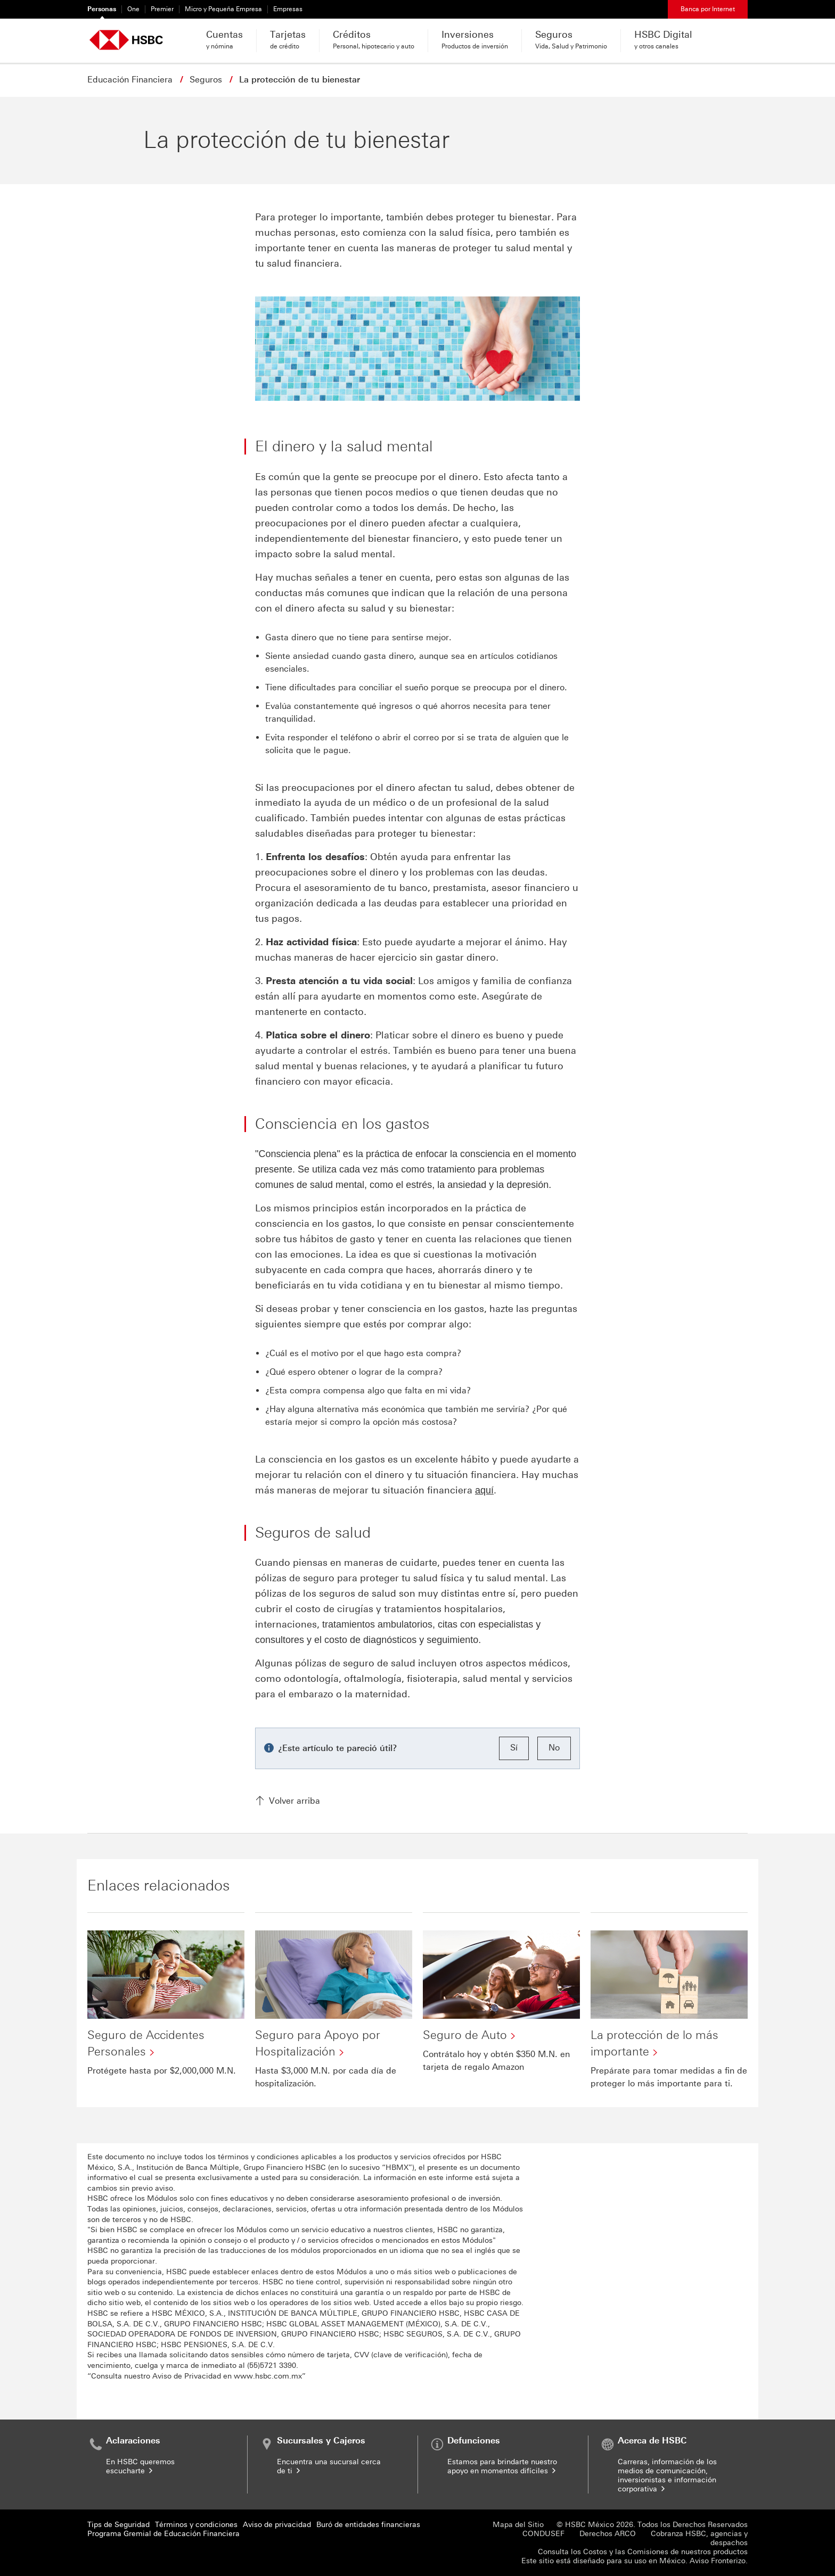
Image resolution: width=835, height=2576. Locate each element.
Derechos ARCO (607, 2533)
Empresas (287, 9)
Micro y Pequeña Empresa (223, 9)
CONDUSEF (543, 2533)
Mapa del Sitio (518, 2524)
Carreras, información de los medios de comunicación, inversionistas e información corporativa (667, 2475)
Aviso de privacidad (277, 2524)
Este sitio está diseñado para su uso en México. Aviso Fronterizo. (634, 2560)
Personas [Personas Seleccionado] (101, 9)
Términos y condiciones (196, 2524)
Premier (162, 9)
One (133, 9)
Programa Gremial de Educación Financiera (163, 2533)
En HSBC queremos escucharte (140, 2466)
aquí (484, 1490)
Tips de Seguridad (118, 2524)
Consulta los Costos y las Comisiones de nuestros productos (643, 2551)
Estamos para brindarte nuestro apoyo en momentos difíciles (502, 2466)
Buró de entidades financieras (368, 2524)
